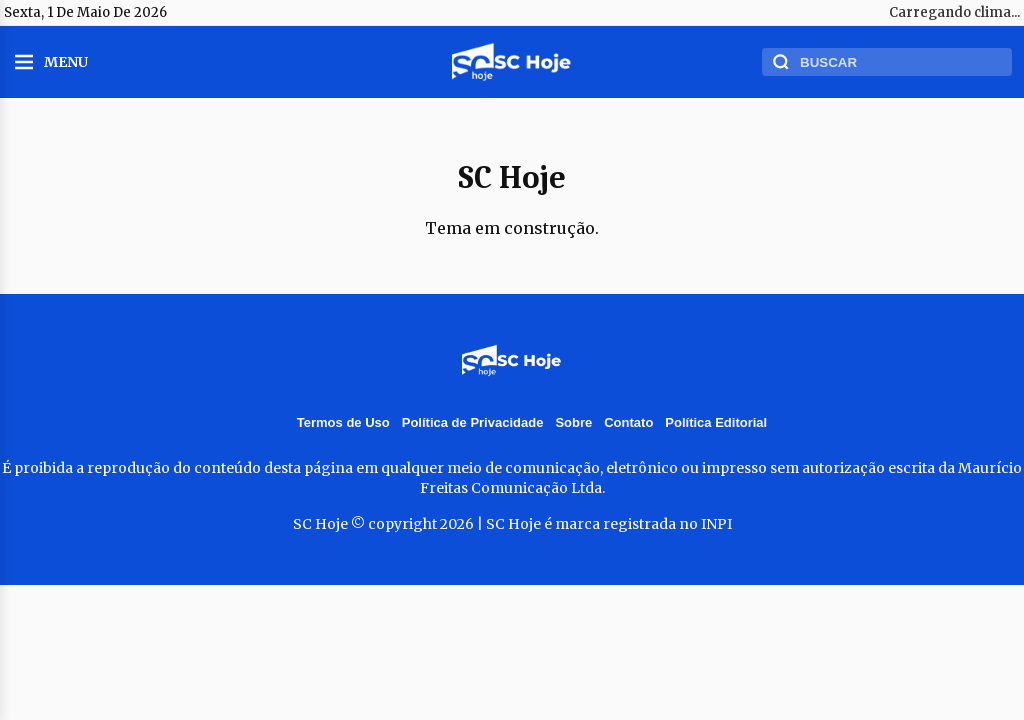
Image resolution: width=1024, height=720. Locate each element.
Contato (628, 422)
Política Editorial (716, 422)
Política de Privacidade (473, 422)
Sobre (573, 422)
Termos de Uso (343, 422)
